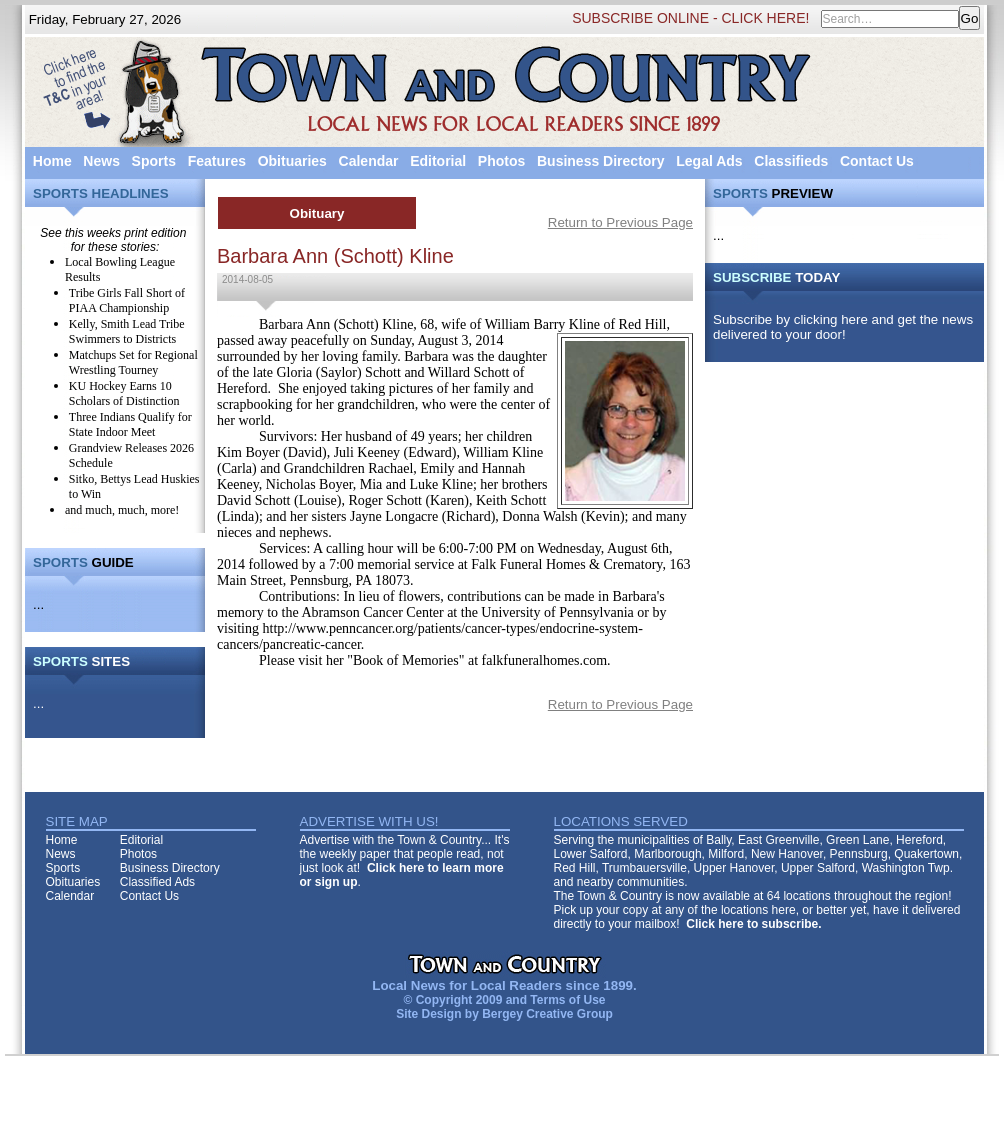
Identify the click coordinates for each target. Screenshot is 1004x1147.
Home (52, 161)
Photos (501, 161)
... (38, 604)
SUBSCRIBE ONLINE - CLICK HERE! (690, 18)
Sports (154, 161)
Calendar (369, 161)
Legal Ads (709, 161)
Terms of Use (567, 1000)
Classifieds (791, 161)
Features (217, 161)
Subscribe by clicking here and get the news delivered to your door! (843, 327)
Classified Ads (157, 882)
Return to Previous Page (620, 222)
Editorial (438, 161)
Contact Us (877, 161)
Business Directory (601, 161)
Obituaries (292, 161)
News (101, 161)
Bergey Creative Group (547, 1014)
